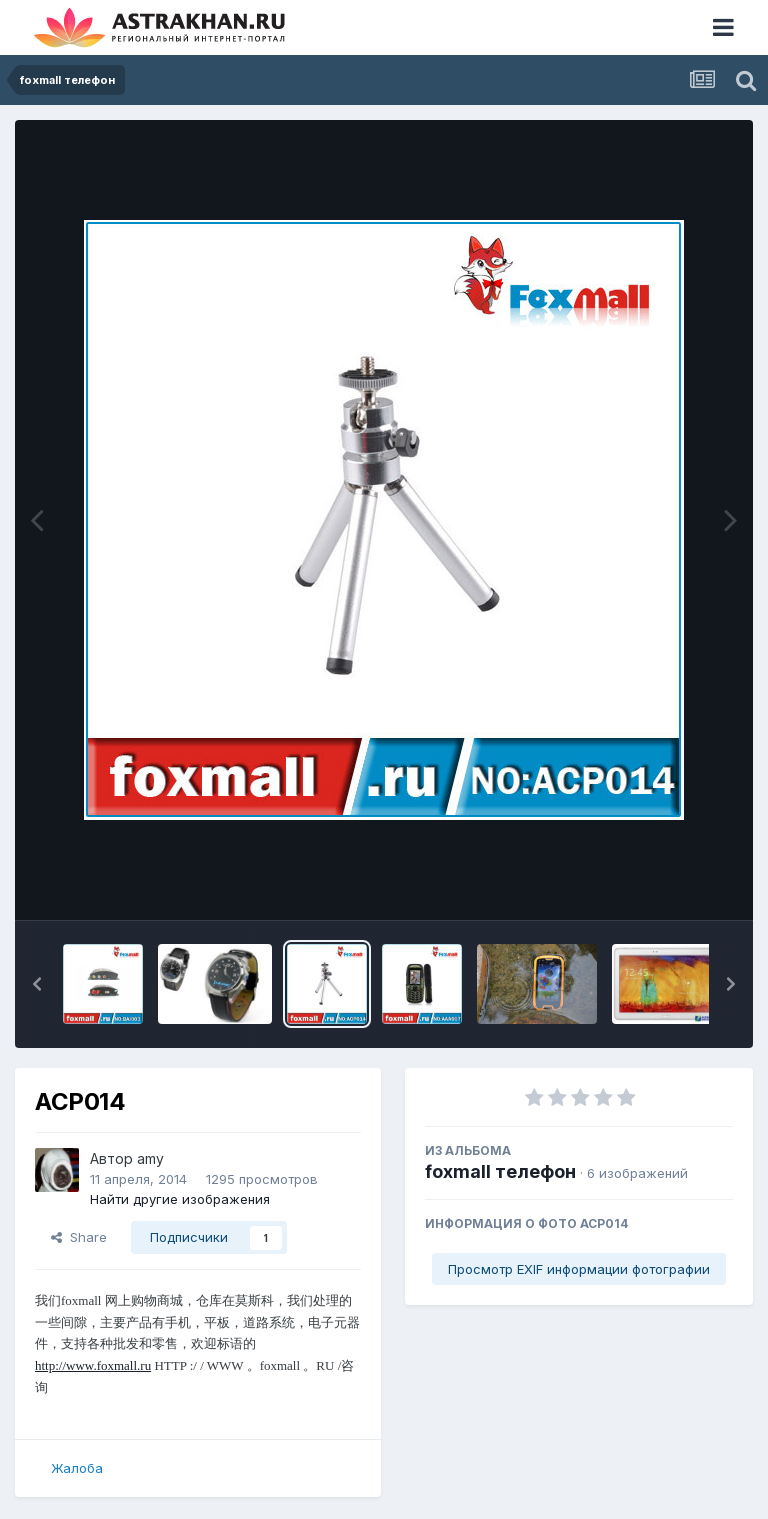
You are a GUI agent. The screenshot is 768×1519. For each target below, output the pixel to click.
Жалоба (77, 1468)
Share (79, 1237)
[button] (37, 984)
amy (150, 1158)
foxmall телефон (500, 1171)
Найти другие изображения (180, 1199)
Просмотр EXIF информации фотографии (579, 1269)
